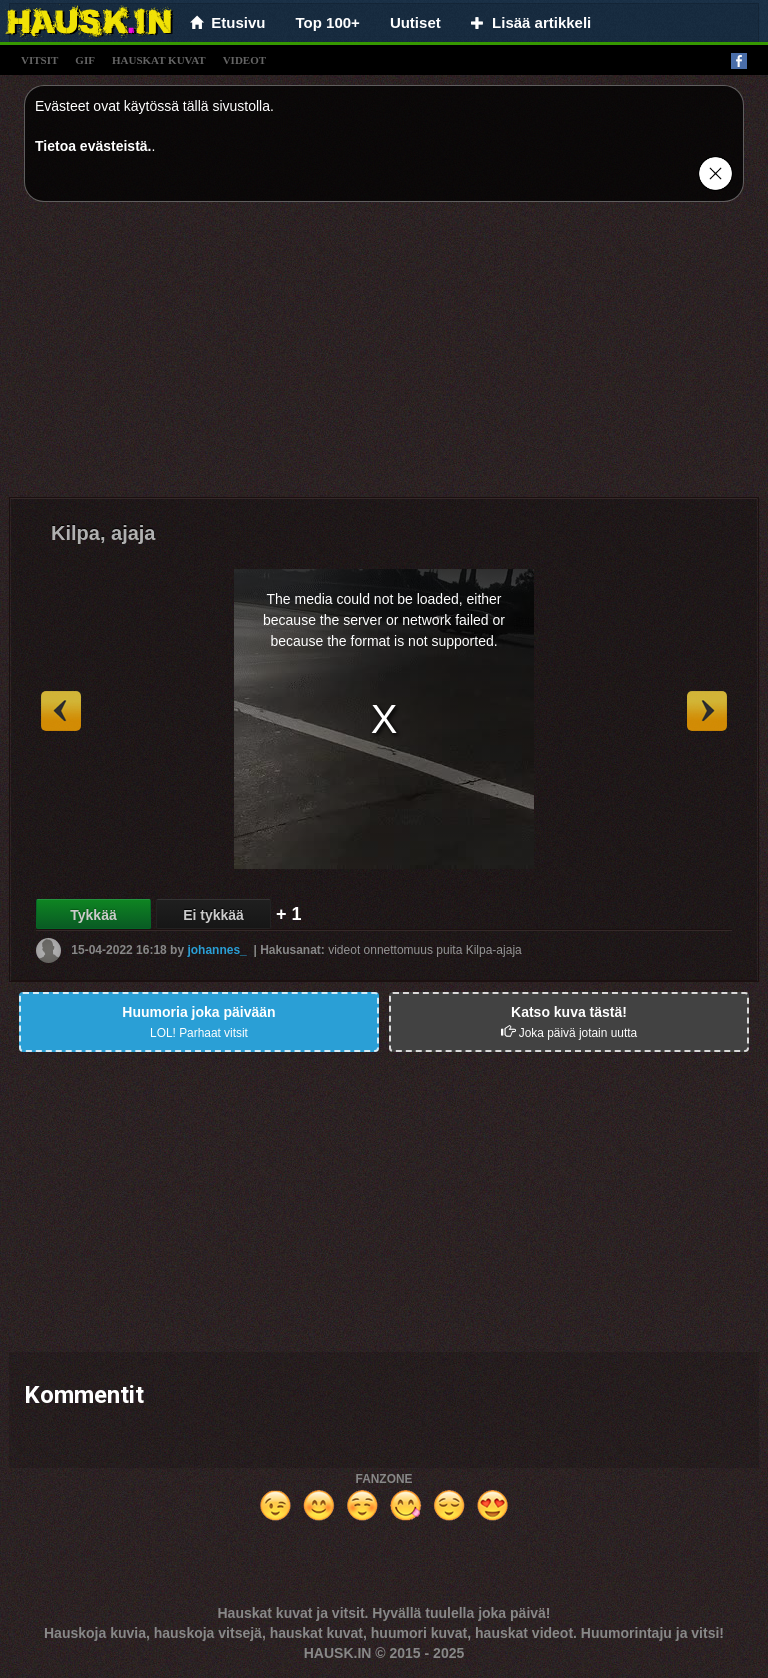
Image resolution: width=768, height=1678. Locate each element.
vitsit (39, 60)
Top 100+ (328, 22)
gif (85, 60)
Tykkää (93, 915)
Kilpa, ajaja (103, 533)
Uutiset (415, 22)
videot (244, 60)
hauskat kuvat (159, 60)
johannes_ (216, 950)
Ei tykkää (213, 915)
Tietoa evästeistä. (93, 146)
